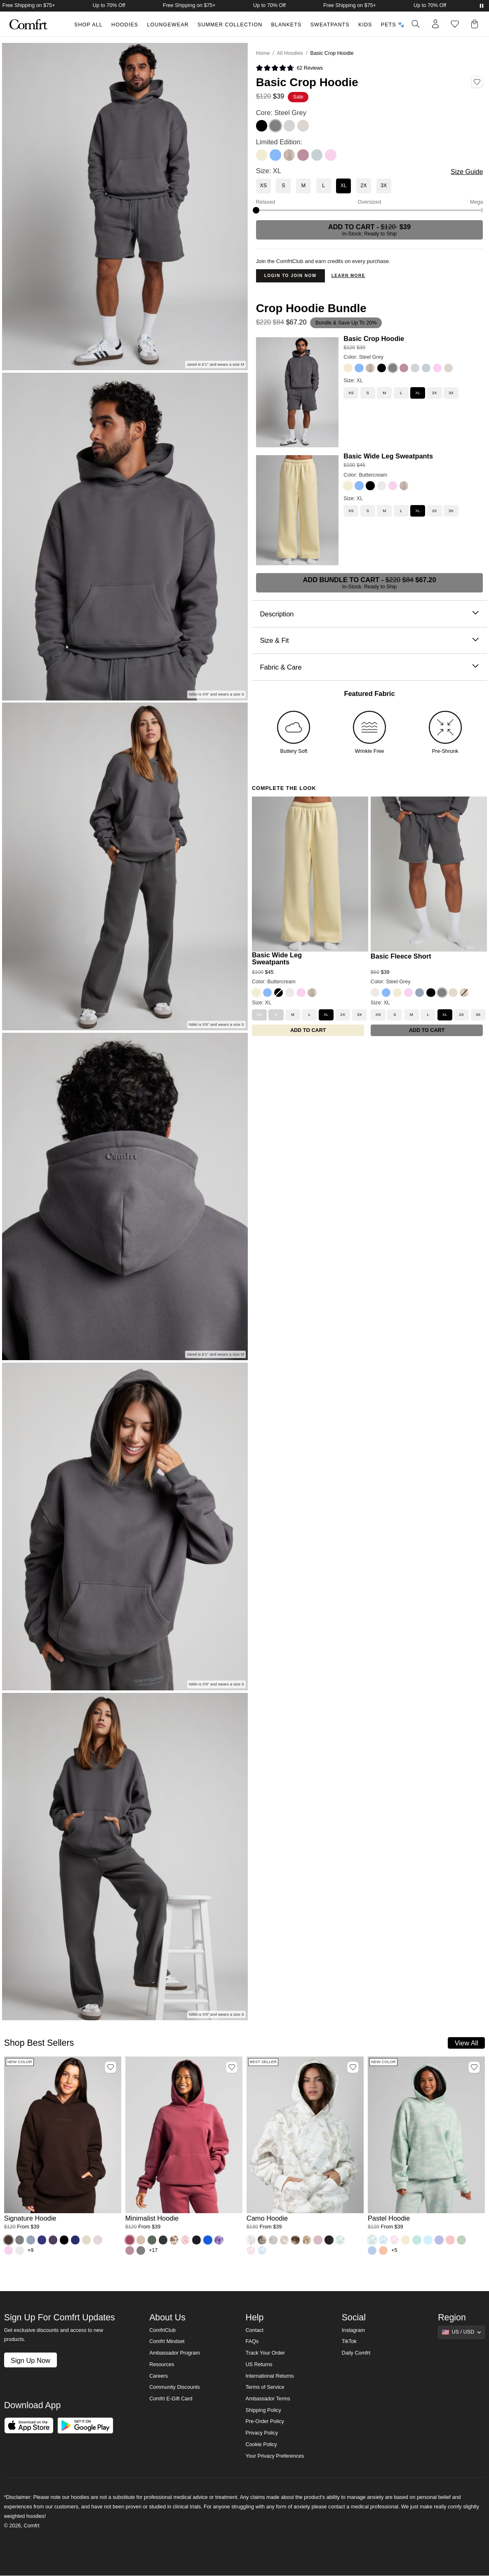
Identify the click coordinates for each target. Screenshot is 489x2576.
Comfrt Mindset (166, 2341)
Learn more (348, 275)
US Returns (259, 2364)
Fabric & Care (369, 667)
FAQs (252, 2341)
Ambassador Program (174, 2353)
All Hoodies (290, 53)
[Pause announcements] (481, 6)
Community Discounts (174, 2387)
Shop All (88, 25)
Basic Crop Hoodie (373, 338)
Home (263, 53)
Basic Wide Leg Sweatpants (388, 456)
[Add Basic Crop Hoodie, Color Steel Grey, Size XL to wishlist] (477, 82)
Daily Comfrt (356, 2353)
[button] (476, 24)
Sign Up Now (30, 2360)
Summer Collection (229, 25)
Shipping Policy (263, 2410)
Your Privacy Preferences (275, 2456)
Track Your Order (265, 2353)
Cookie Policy (261, 2444)
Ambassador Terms (268, 2399)
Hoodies (124, 25)
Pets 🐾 (393, 25)
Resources (161, 2364)
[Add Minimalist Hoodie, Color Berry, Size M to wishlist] (231, 2067)
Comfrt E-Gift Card (170, 2399)
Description (369, 614)
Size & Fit (369, 640)
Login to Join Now (290, 275)
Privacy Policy (262, 2433)
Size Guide (467, 171)
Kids (365, 25)
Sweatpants (330, 25)
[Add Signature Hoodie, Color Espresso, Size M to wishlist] (110, 2067)
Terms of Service (265, 2387)
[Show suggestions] (461, 2332)
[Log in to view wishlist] (455, 24)
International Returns (270, 2376)
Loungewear (168, 25)
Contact (254, 2330)
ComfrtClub (162, 2330)
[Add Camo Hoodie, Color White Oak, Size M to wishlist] (353, 2067)
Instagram (353, 2330)
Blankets (286, 25)
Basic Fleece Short (401, 956)
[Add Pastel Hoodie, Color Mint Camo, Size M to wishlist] (474, 2067)
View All (466, 2043)
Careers (158, 2376)
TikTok (349, 2341)
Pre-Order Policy (265, 2421)
